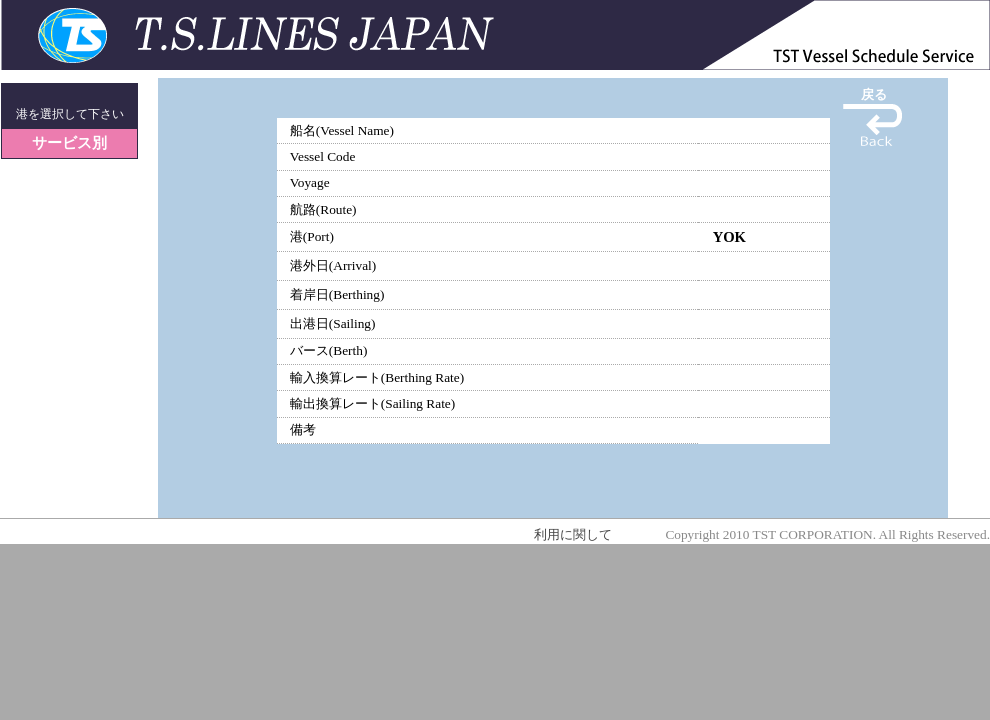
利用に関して (573, 534)
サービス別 (69, 143)
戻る (874, 95)
